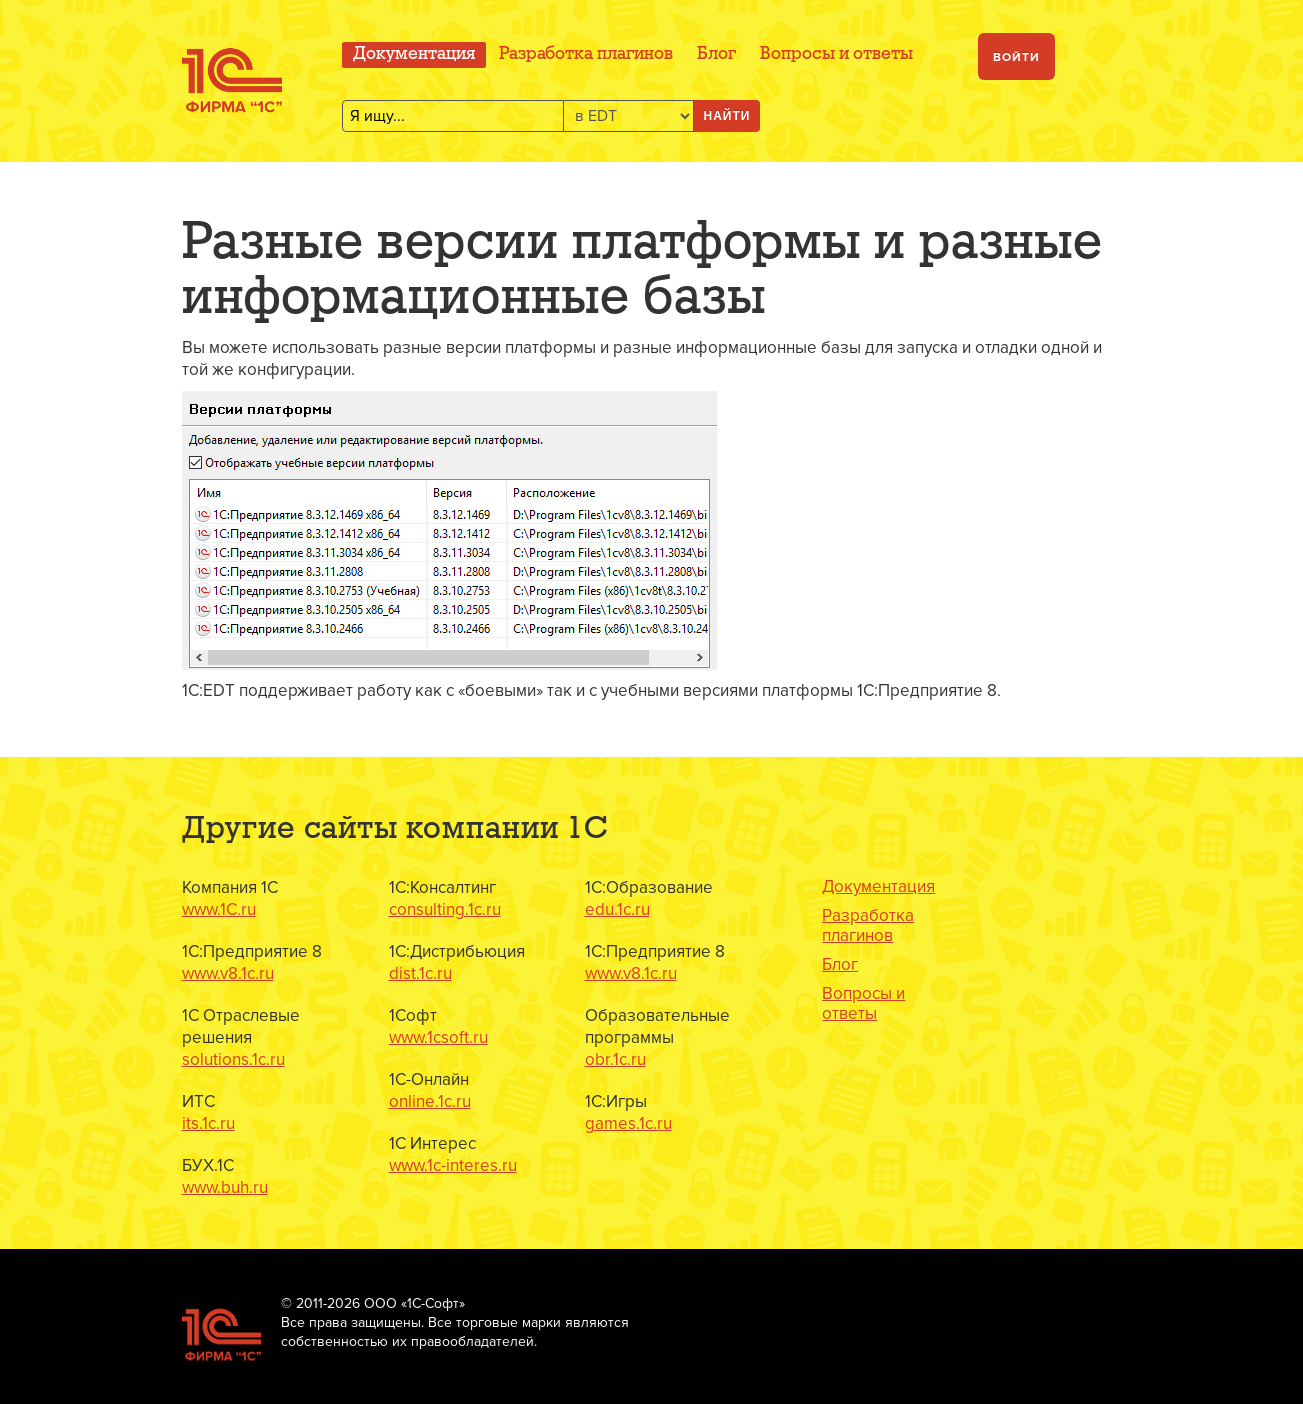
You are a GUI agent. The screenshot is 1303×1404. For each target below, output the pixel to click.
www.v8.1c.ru (228, 973)
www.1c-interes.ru (453, 1165)
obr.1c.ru (615, 1059)
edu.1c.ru (617, 909)
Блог (716, 54)
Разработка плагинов (586, 54)
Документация (414, 54)
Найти (727, 116)
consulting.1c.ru (445, 909)
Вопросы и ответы (836, 54)
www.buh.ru (225, 1187)
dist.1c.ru (420, 973)
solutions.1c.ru (233, 1059)
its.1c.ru (208, 1123)
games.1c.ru (628, 1123)
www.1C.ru (219, 909)
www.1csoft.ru (438, 1037)
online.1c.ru (430, 1101)
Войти (1016, 57)
